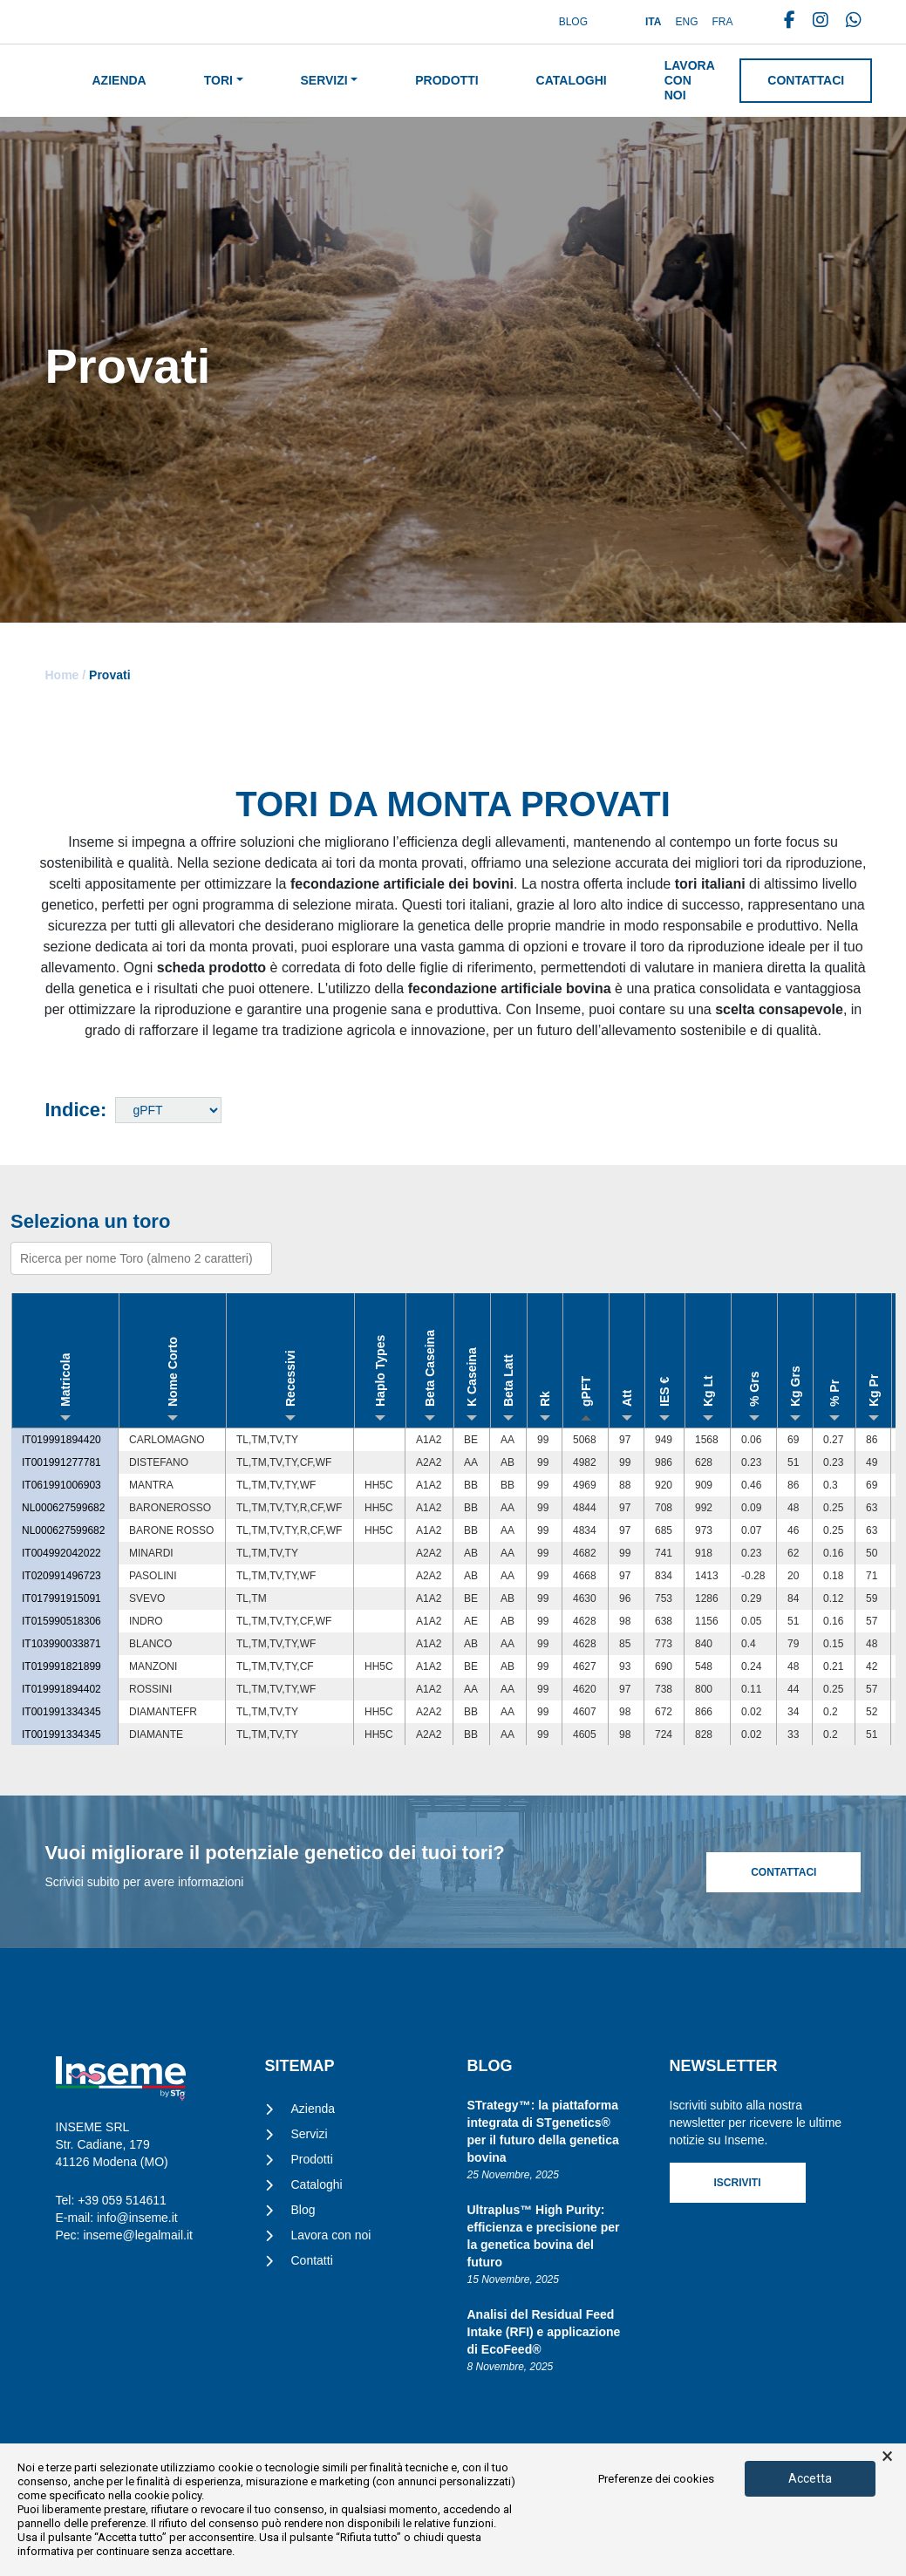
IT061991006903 (61, 1485)
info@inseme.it (137, 2218)
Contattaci (805, 80)
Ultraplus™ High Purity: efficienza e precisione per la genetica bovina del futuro (543, 2236)
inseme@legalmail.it (137, 2235)
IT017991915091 (61, 1598)
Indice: (76, 1110)
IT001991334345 (61, 1712)
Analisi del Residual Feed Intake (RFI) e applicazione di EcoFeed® (544, 2331)
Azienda (119, 80)
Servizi (324, 80)
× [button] (887, 2456)
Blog (573, 22)
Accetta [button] (810, 2478)
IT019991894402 (61, 1689)
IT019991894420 (61, 1440)
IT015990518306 (61, 1621)
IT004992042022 (61, 1553)
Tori (218, 80)
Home (62, 675)
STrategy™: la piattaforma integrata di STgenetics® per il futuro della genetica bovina (543, 2131)
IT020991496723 (61, 1576)
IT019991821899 (61, 1666)
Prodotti (446, 80)
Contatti (312, 2260)
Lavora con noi (689, 80)
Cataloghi (571, 80)
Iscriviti (737, 2183)
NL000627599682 (63, 1508)
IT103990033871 (61, 1644)
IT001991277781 (61, 1462)
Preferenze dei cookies (656, 2478)
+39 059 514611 (122, 2200)
